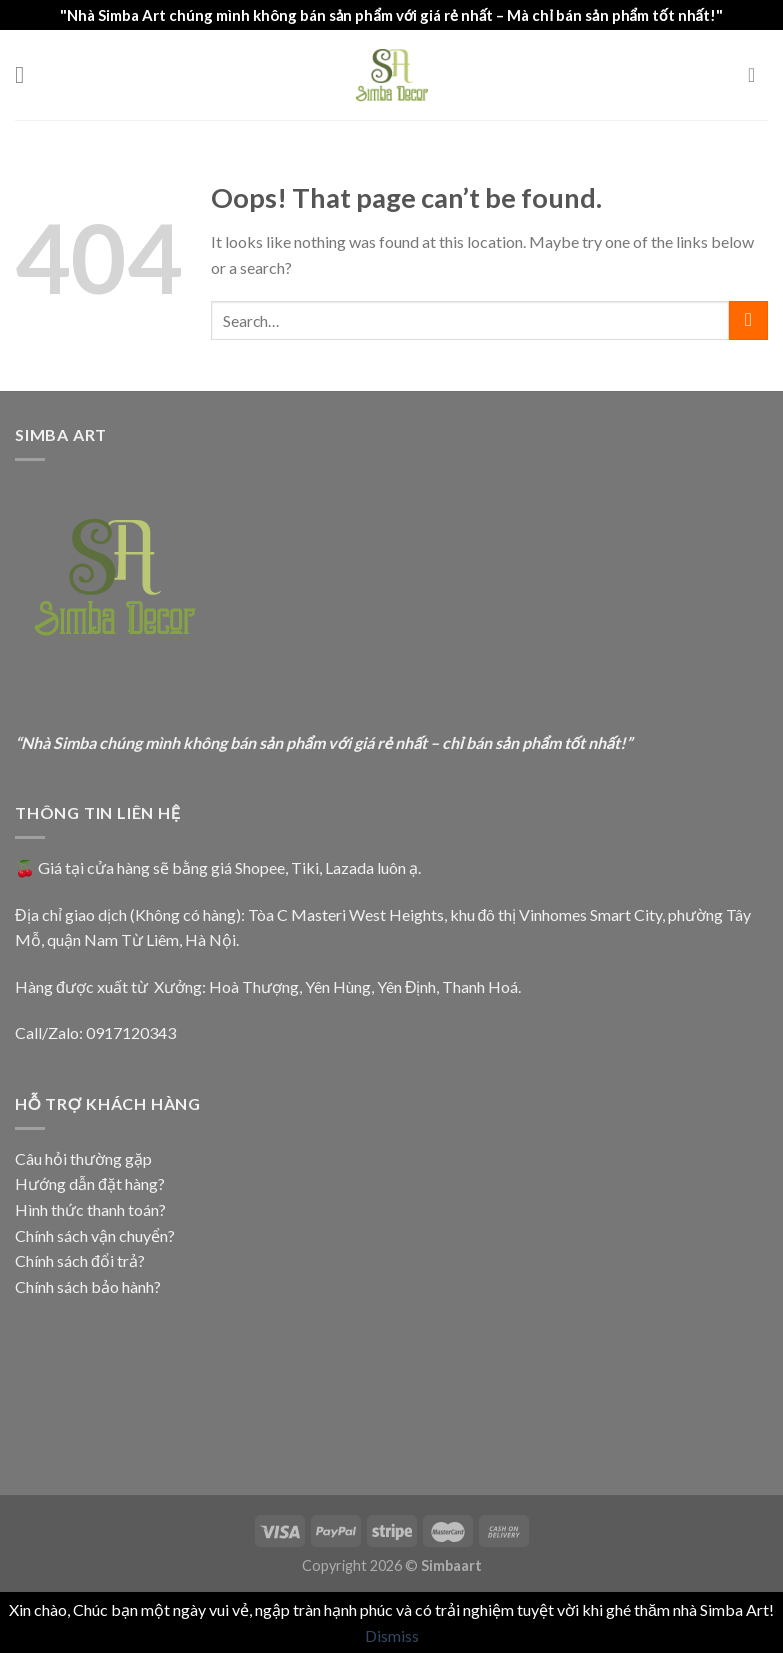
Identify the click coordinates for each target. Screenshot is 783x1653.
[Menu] (27, 74)
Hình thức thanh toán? (90, 1209)
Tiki (305, 867)
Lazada (349, 867)
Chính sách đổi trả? (80, 1260)
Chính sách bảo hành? (88, 1286)
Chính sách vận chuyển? (95, 1235)
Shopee (260, 867)
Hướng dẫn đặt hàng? (90, 1183)
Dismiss (392, 1635)
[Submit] (748, 320)
